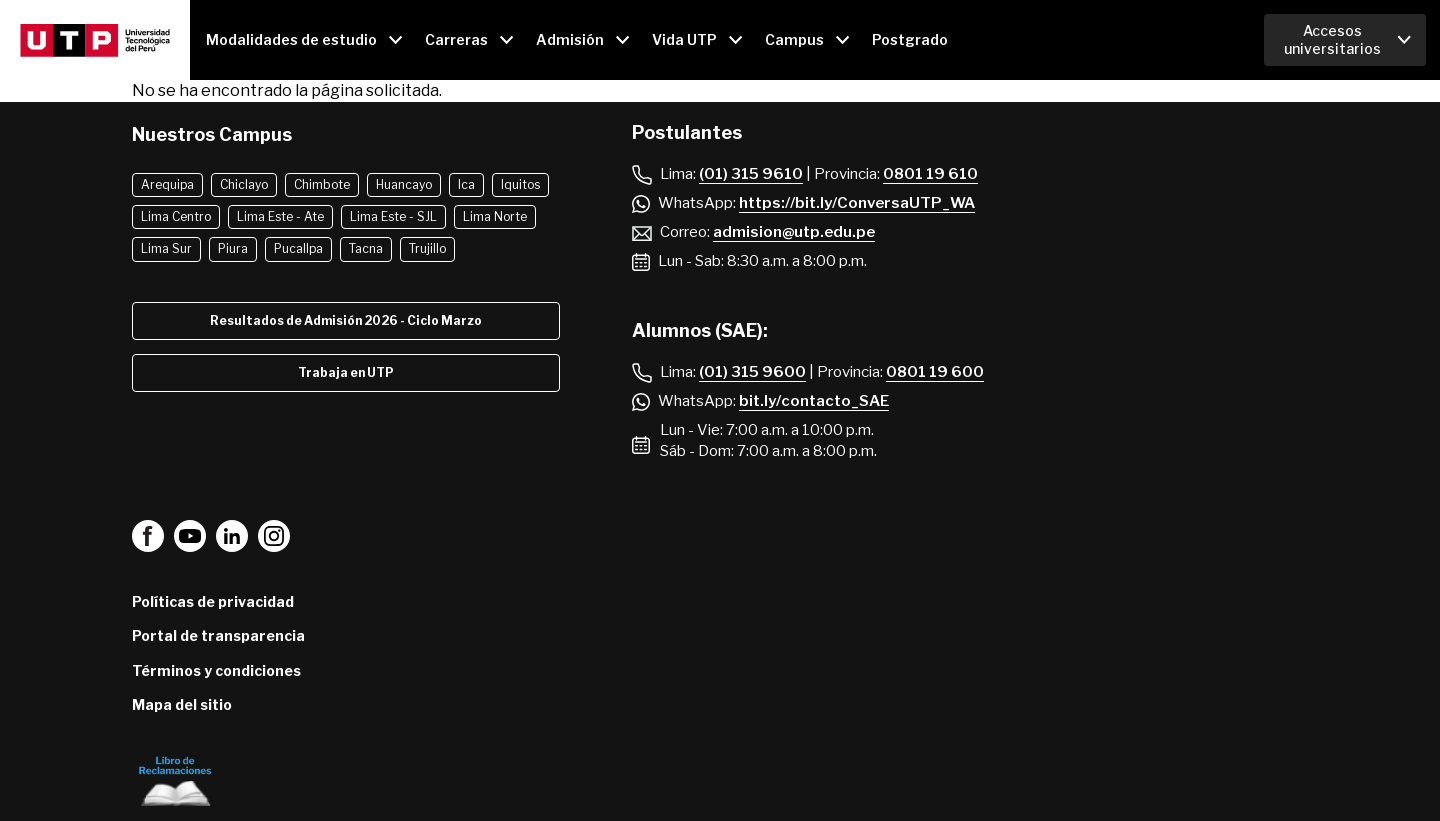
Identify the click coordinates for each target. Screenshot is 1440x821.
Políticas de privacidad (213, 601)
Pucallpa (298, 248)
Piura (233, 248)
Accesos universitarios (1332, 39)
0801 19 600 (935, 372)
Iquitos (520, 184)
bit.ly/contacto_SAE (814, 401)
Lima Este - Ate (280, 216)
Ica (466, 184)
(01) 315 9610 (751, 174)
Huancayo (404, 184)
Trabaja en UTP (346, 372)
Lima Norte (495, 216)
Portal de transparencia (218, 635)
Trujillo (427, 248)
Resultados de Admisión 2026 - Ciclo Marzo (346, 320)
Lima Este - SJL (393, 216)
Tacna (366, 248)
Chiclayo (244, 184)
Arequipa (167, 184)
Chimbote (322, 184)
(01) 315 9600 (752, 372)
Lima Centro (176, 216)
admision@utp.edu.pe (794, 232)
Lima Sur (166, 248)
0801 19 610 (930, 174)
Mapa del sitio (182, 704)
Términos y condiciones (216, 670)
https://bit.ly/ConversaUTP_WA (857, 203)
